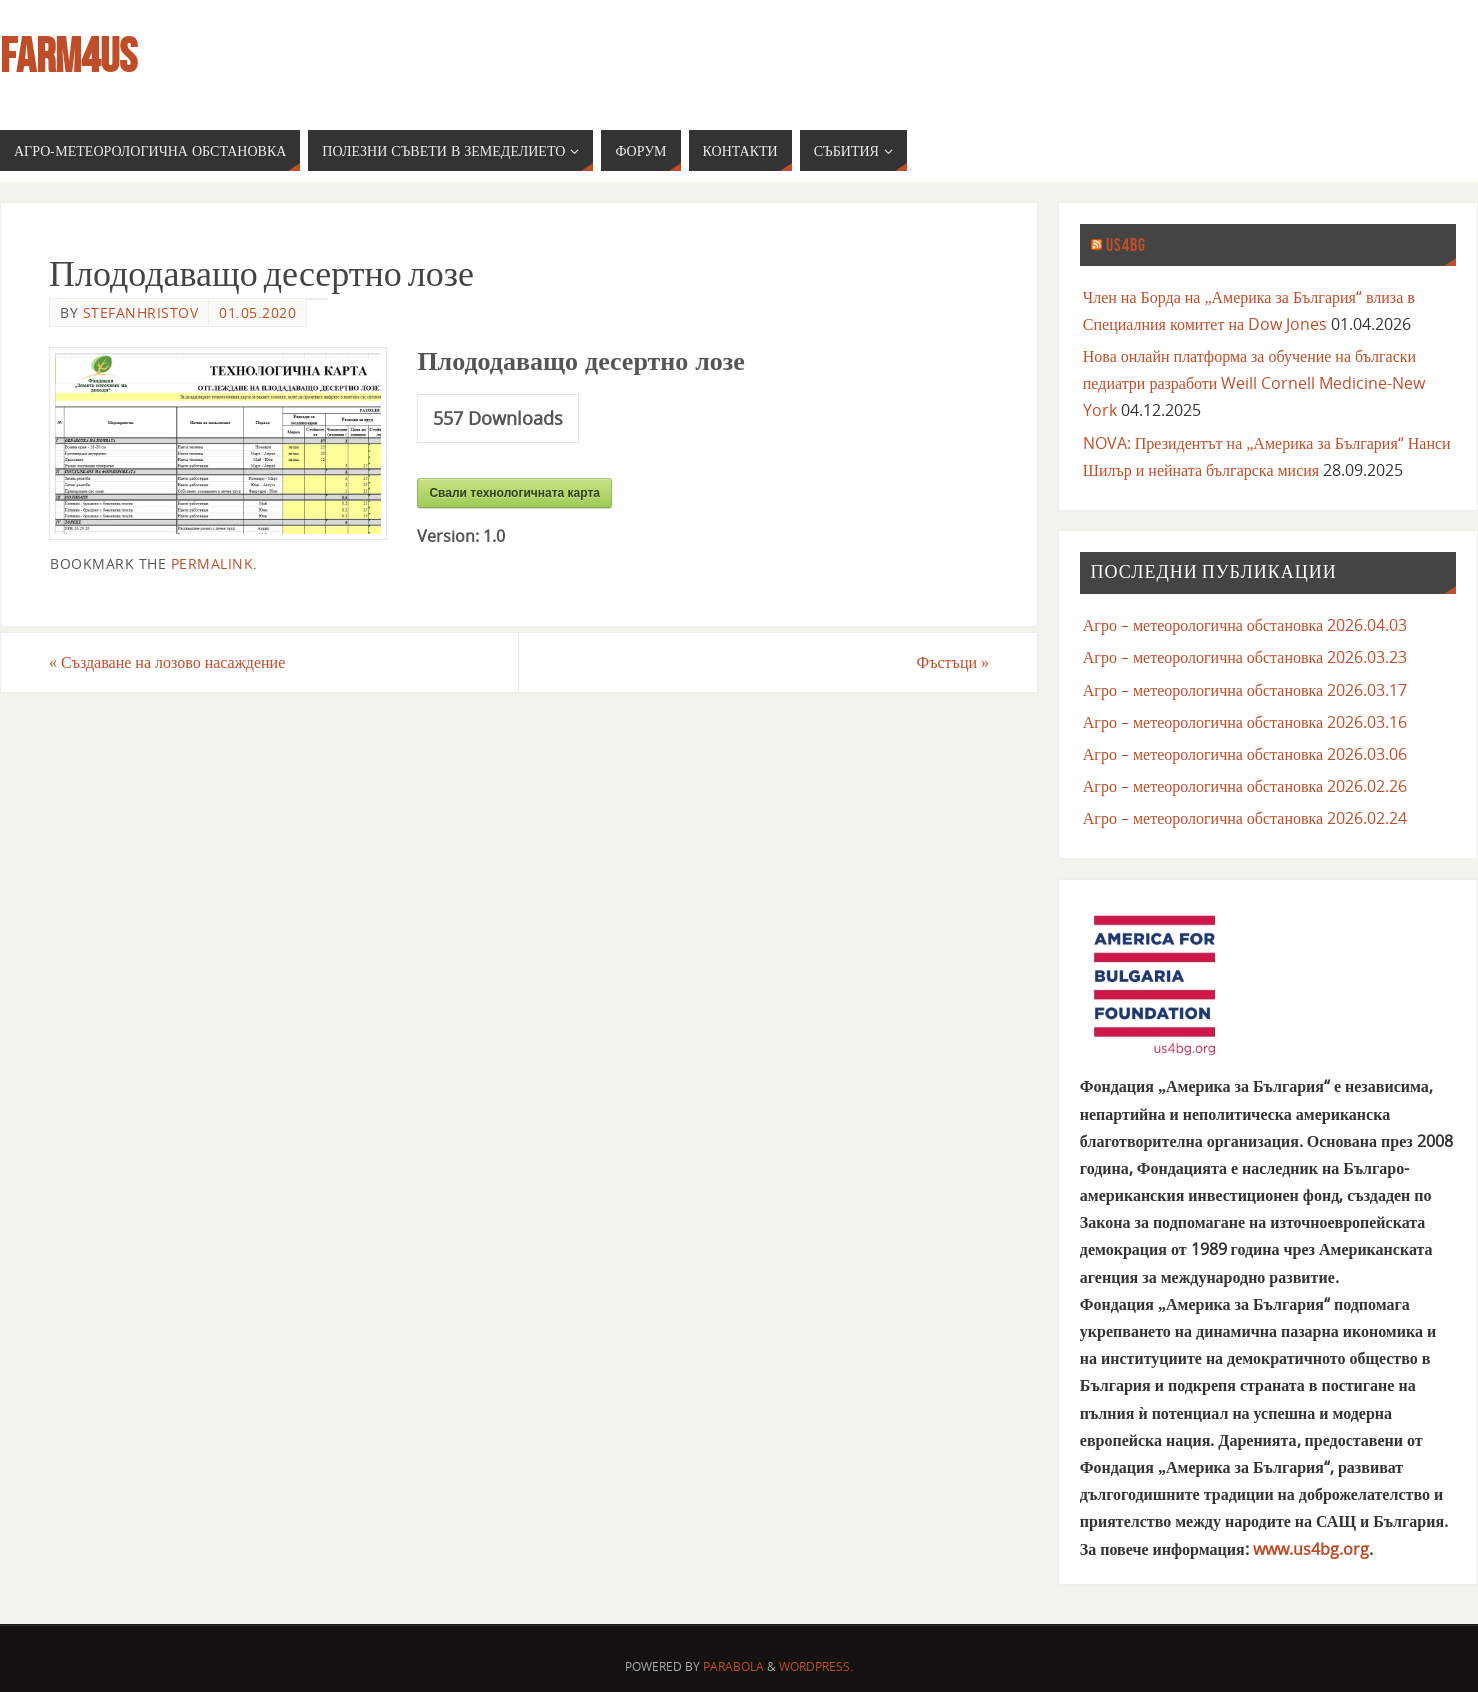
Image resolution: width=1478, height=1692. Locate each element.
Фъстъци (953, 662)
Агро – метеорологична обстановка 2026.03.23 (1245, 657)
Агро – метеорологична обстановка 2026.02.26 (1245, 786)
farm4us (68, 56)
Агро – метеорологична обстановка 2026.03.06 (1245, 754)
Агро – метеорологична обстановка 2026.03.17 (1245, 690)
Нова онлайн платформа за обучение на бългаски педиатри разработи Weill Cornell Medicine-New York (1254, 383)
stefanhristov (141, 312)
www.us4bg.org (1311, 1549)
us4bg (1126, 245)
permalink (212, 563)
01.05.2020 (257, 312)
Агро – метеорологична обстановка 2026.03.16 (1245, 722)
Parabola (733, 1666)
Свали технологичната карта (514, 493)
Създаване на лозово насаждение (167, 662)
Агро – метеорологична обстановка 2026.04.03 (1245, 625)
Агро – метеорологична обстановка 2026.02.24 (1245, 818)
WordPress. (816, 1666)
